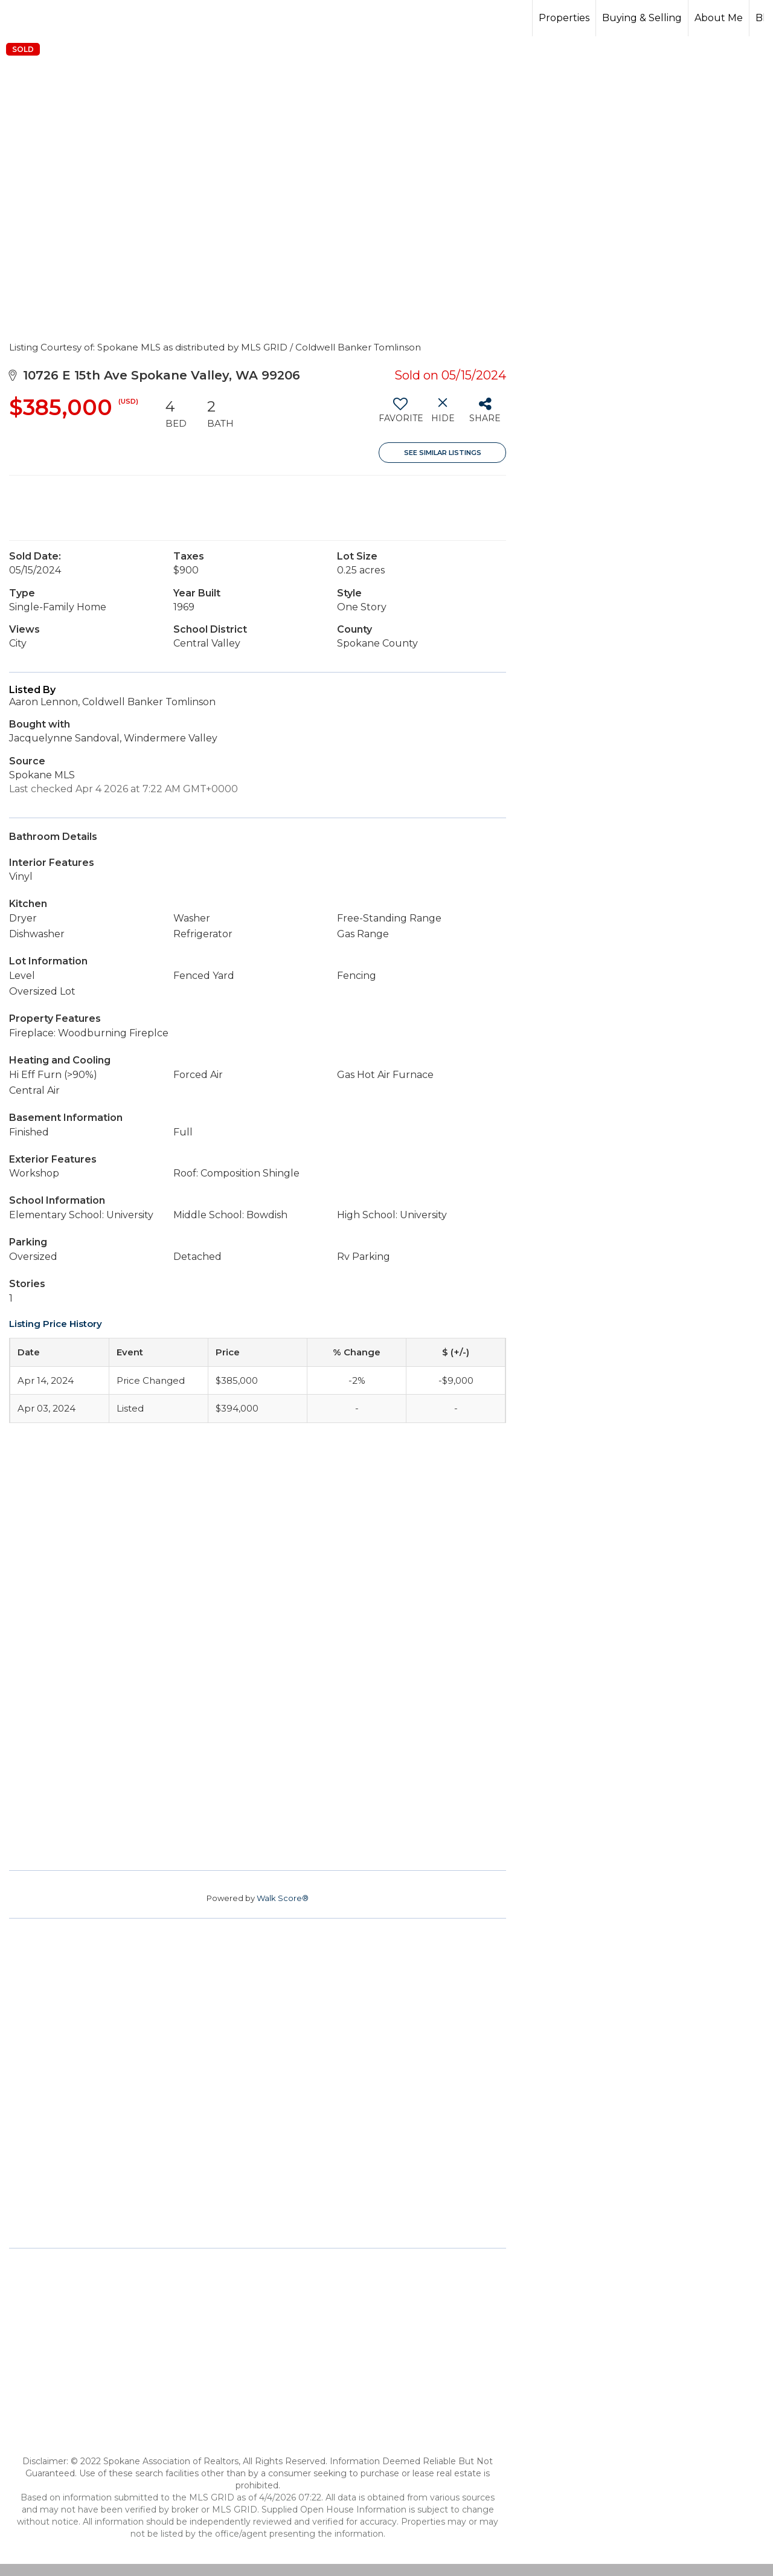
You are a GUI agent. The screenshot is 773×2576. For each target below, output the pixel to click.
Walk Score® (283, 1898)
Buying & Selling (642, 18)
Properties (564, 18)
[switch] (400, 414)
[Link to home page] (386, 18)
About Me (718, 18)
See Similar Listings (442, 452)
